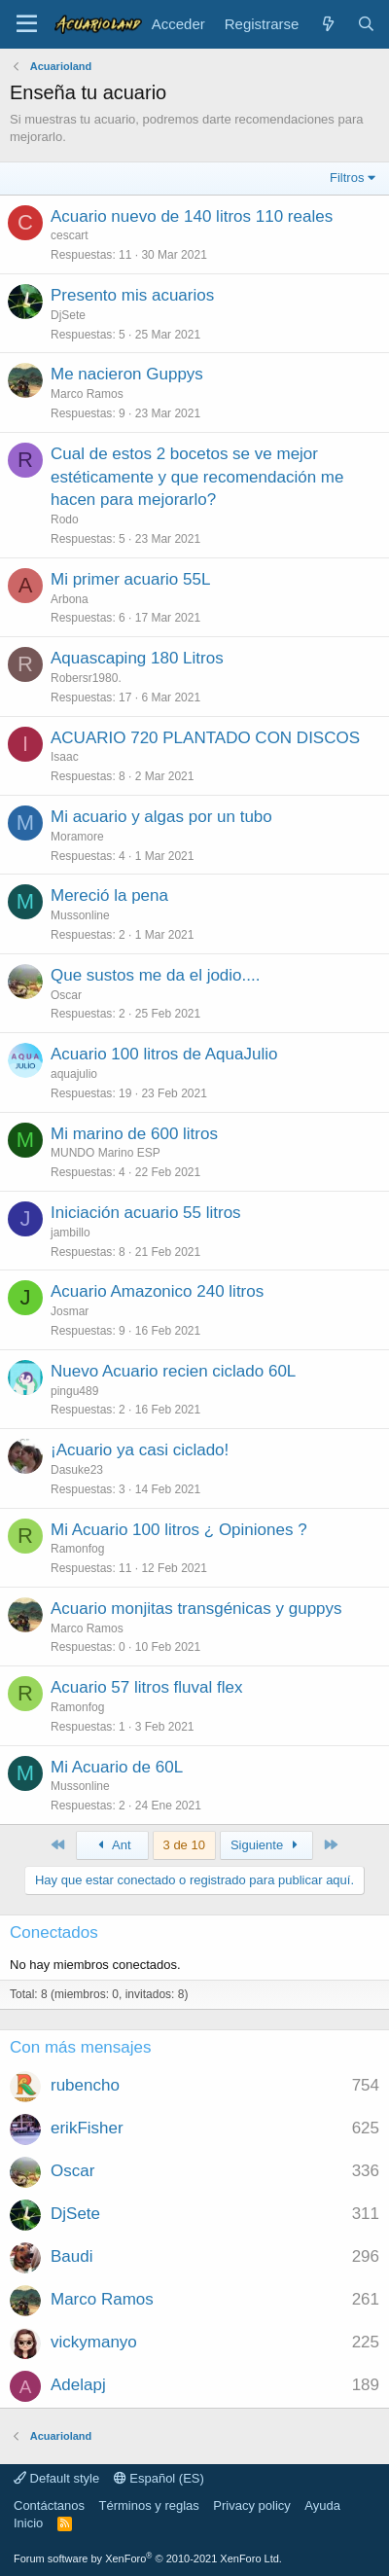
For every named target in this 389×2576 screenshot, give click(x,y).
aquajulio (74, 1074)
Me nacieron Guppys (127, 374)
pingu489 (74, 1391)
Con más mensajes (81, 2047)
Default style (56, 2478)
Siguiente (266, 1845)
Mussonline (80, 915)
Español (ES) (159, 2478)
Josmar (69, 1311)
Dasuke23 (77, 1470)
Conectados (54, 1932)
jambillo (70, 1232)
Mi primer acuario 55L (130, 579)
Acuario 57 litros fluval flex (146, 1687)
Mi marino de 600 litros (134, 1134)
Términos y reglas (149, 2505)
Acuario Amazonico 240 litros (157, 1291)
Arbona (69, 599)
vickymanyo (94, 2342)
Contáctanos (49, 2505)
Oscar (66, 995)
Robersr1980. (86, 678)
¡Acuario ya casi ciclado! (140, 1450)
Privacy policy (251, 2505)
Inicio (28, 2523)
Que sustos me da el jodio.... (155, 975)
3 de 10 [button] (184, 1845)
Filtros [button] (347, 177)
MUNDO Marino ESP (105, 1153)
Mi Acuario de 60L (117, 1767)
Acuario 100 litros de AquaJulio (164, 1054)
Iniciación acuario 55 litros (146, 1212)
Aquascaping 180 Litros (137, 658)
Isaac (65, 757)
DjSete (68, 315)
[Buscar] (366, 24)
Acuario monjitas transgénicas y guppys (196, 1608)
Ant (111, 1845)
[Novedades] (327, 24)
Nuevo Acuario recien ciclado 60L (173, 1371)
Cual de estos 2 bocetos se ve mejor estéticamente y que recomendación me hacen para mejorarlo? (197, 477)
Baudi (71, 2256)
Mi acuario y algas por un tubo (161, 816)
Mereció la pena (109, 895)
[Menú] (27, 24)
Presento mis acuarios (132, 295)
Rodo (65, 519)
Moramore (77, 836)
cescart (69, 235)
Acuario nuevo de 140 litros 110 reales (192, 216)
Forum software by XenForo (148, 2558)
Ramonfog (77, 1549)
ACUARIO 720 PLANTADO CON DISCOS (205, 738)
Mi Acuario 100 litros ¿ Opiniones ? (179, 1530)
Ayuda (322, 2505)
